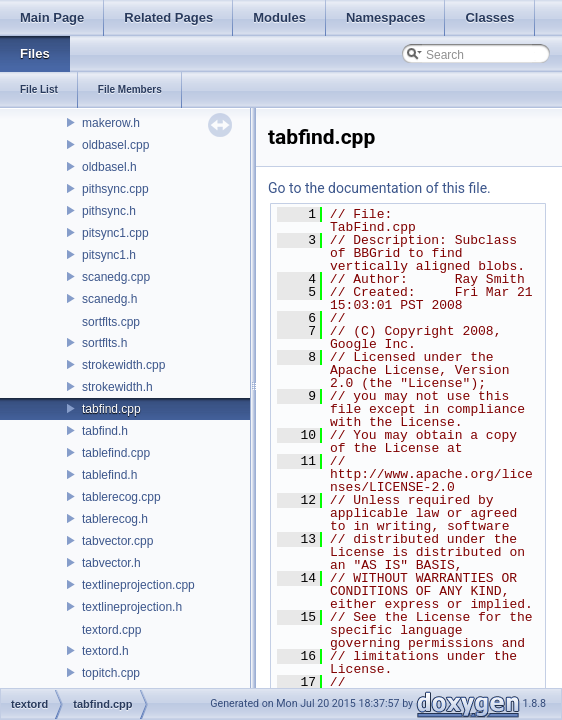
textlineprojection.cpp (138, 585)
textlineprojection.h (132, 607)
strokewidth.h (117, 387)
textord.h (105, 651)
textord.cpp (111, 630)
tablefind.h (109, 475)
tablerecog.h (115, 519)
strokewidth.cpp (123, 365)
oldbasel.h (109, 167)
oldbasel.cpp (115, 145)
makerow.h (111, 123)
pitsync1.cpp (115, 233)
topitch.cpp (111, 673)
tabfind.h (105, 431)
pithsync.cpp (115, 189)
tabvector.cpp (117, 541)
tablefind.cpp (116, 453)
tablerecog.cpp (121, 497)
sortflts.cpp (111, 322)
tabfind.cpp (111, 409)
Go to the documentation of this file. (379, 188)
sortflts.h (104, 343)
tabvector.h (111, 563)
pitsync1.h (109, 255)
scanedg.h (109, 299)
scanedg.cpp (116, 277)
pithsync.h (109, 211)
